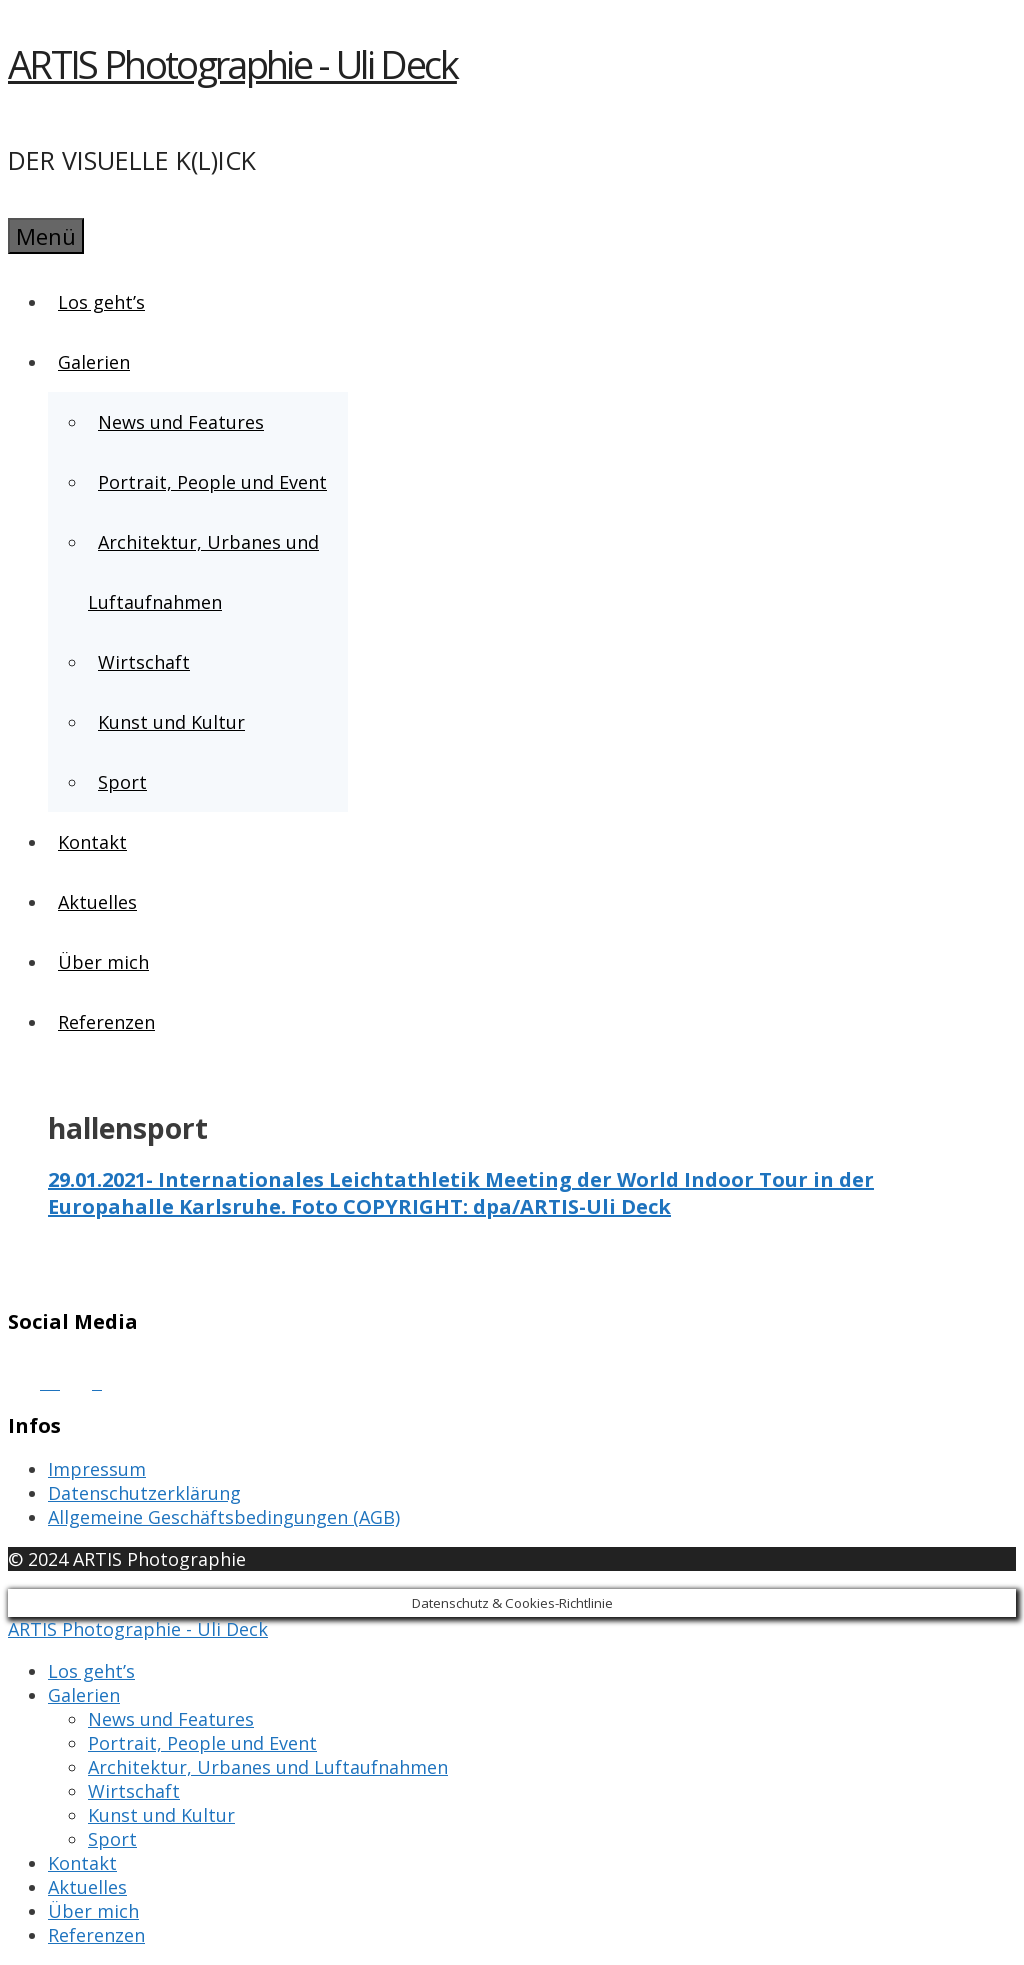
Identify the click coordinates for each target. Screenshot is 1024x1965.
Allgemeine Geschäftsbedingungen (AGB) (224, 1517)
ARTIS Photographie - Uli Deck (232, 64)
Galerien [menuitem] (84, 1695)
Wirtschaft (144, 662)
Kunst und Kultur (171, 722)
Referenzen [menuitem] (96, 1935)
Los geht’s (101, 302)
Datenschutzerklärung (144, 1493)
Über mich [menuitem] (93, 1911)
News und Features (181, 422)
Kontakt (92, 842)
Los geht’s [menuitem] (91, 1671)
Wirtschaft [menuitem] (134, 1791)
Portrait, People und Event (212, 482)
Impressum (97, 1469)
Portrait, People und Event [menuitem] (202, 1743)
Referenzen (106, 1022)
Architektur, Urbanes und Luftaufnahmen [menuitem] (268, 1767)
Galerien (95, 362)
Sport (122, 782)
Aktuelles (97, 902)
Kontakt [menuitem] (82, 1863)
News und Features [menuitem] (171, 1719)
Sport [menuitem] (112, 1839)
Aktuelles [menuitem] (87, 1887)
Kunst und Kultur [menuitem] (161, 1815)
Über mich (103, 962)
